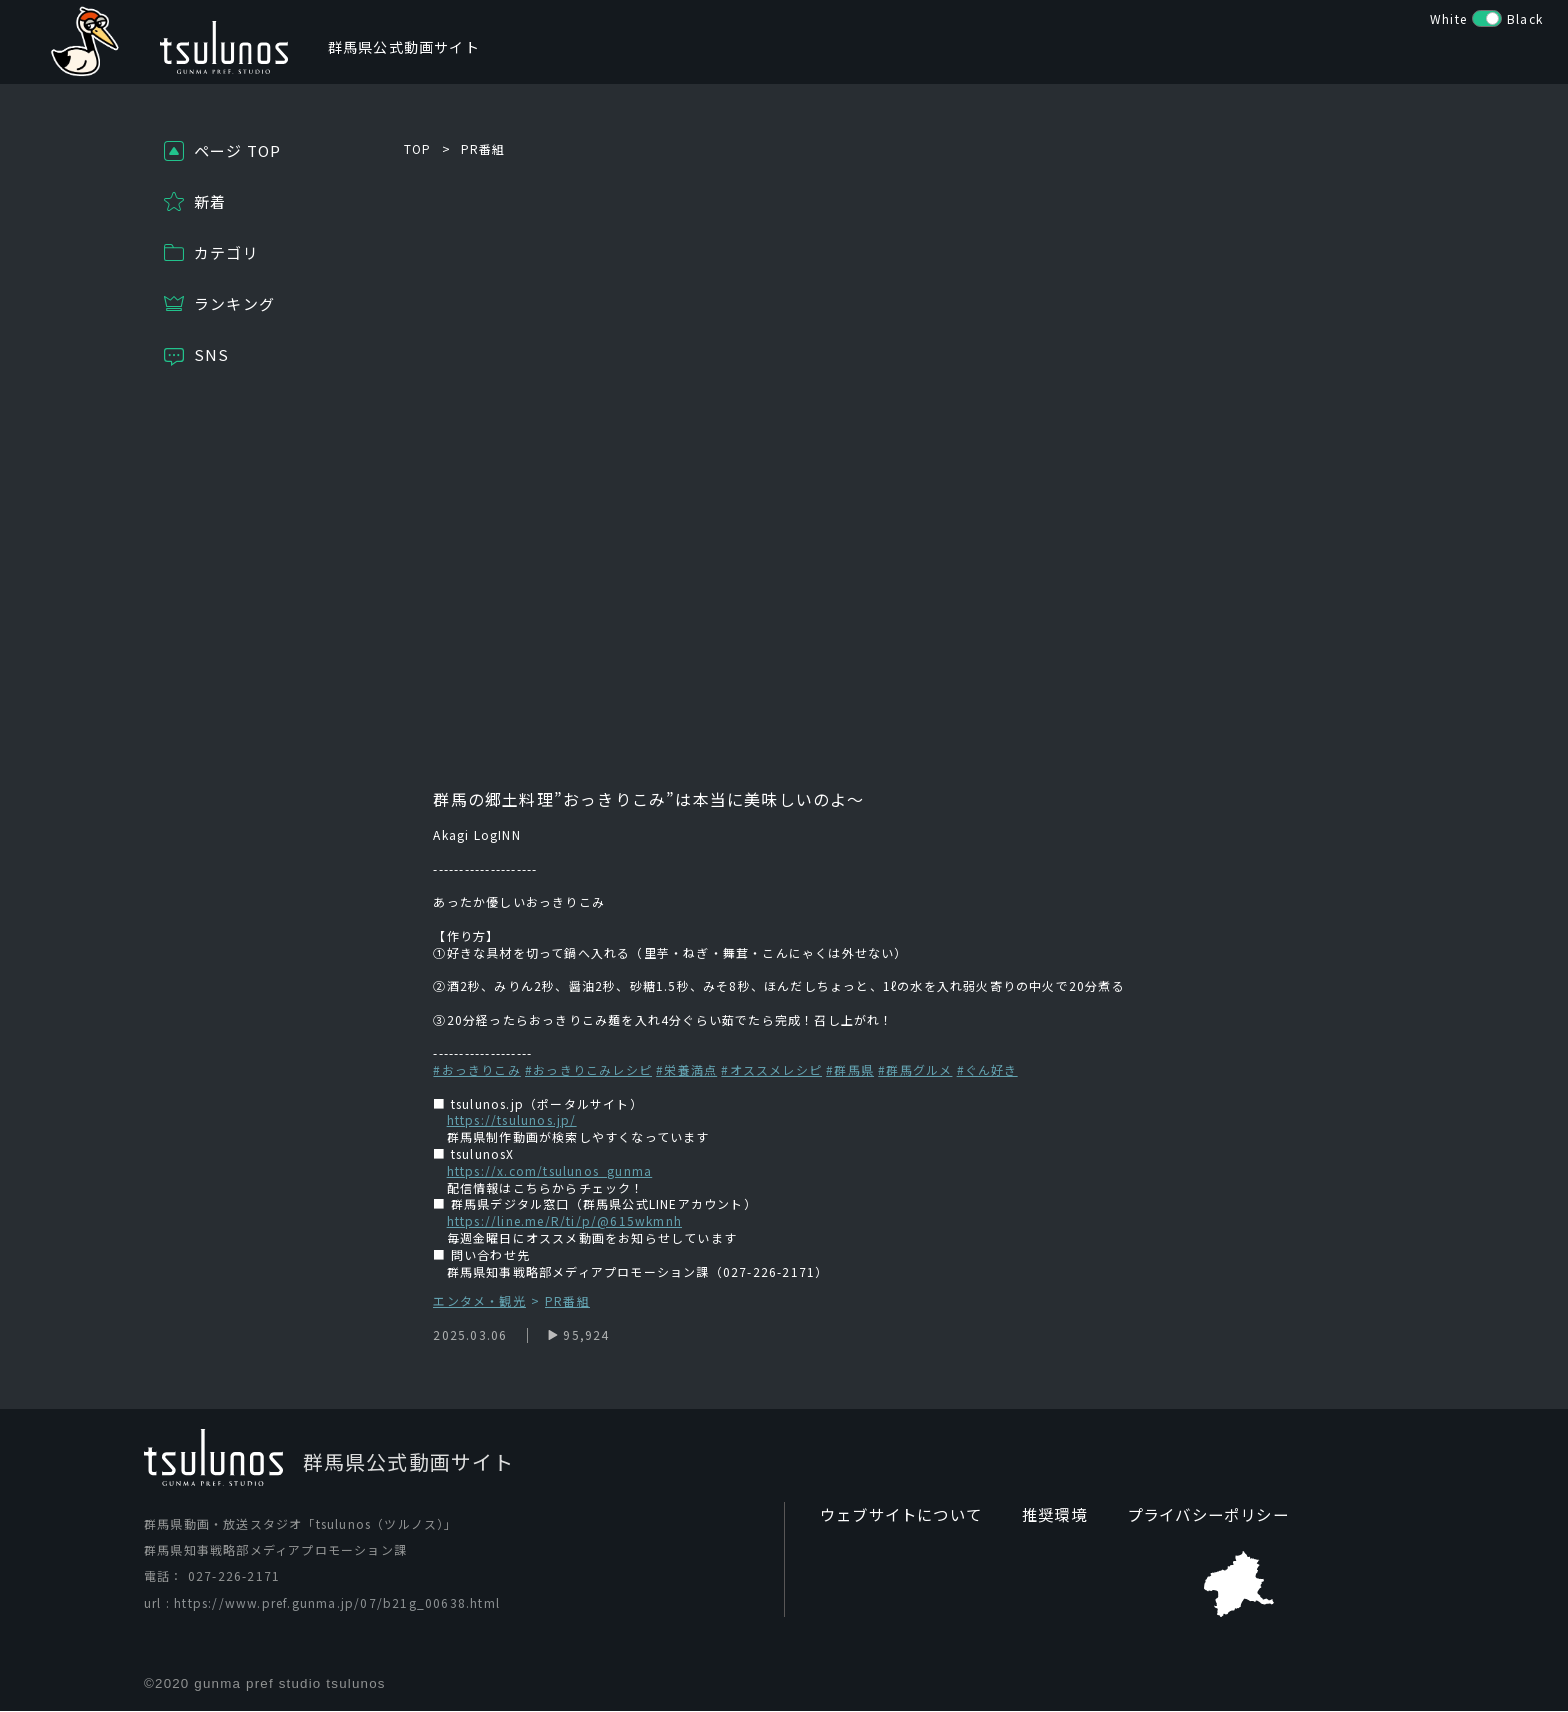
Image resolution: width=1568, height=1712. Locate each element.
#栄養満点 (686, 1069)
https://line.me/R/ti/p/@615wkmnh (564, 1220)
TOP (418, 148)
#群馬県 (850, 1069)
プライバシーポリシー (1189, 1516)
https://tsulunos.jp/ (512, 1119)
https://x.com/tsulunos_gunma (550, 1170)
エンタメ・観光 (479, 1301)
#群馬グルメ (915, 1069)
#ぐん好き (987, 1069)
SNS (212, 354)
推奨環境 (1042, 1516)
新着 (210, 201)
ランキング (234, 303)
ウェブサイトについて (896, 1516)
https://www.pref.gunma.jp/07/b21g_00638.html (337, 1602)
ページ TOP (237, 150)
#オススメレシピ (771, 1069)
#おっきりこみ (476, 1069)
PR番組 (483, 148)
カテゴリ (226, 252)
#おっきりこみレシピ (588, 1069)
